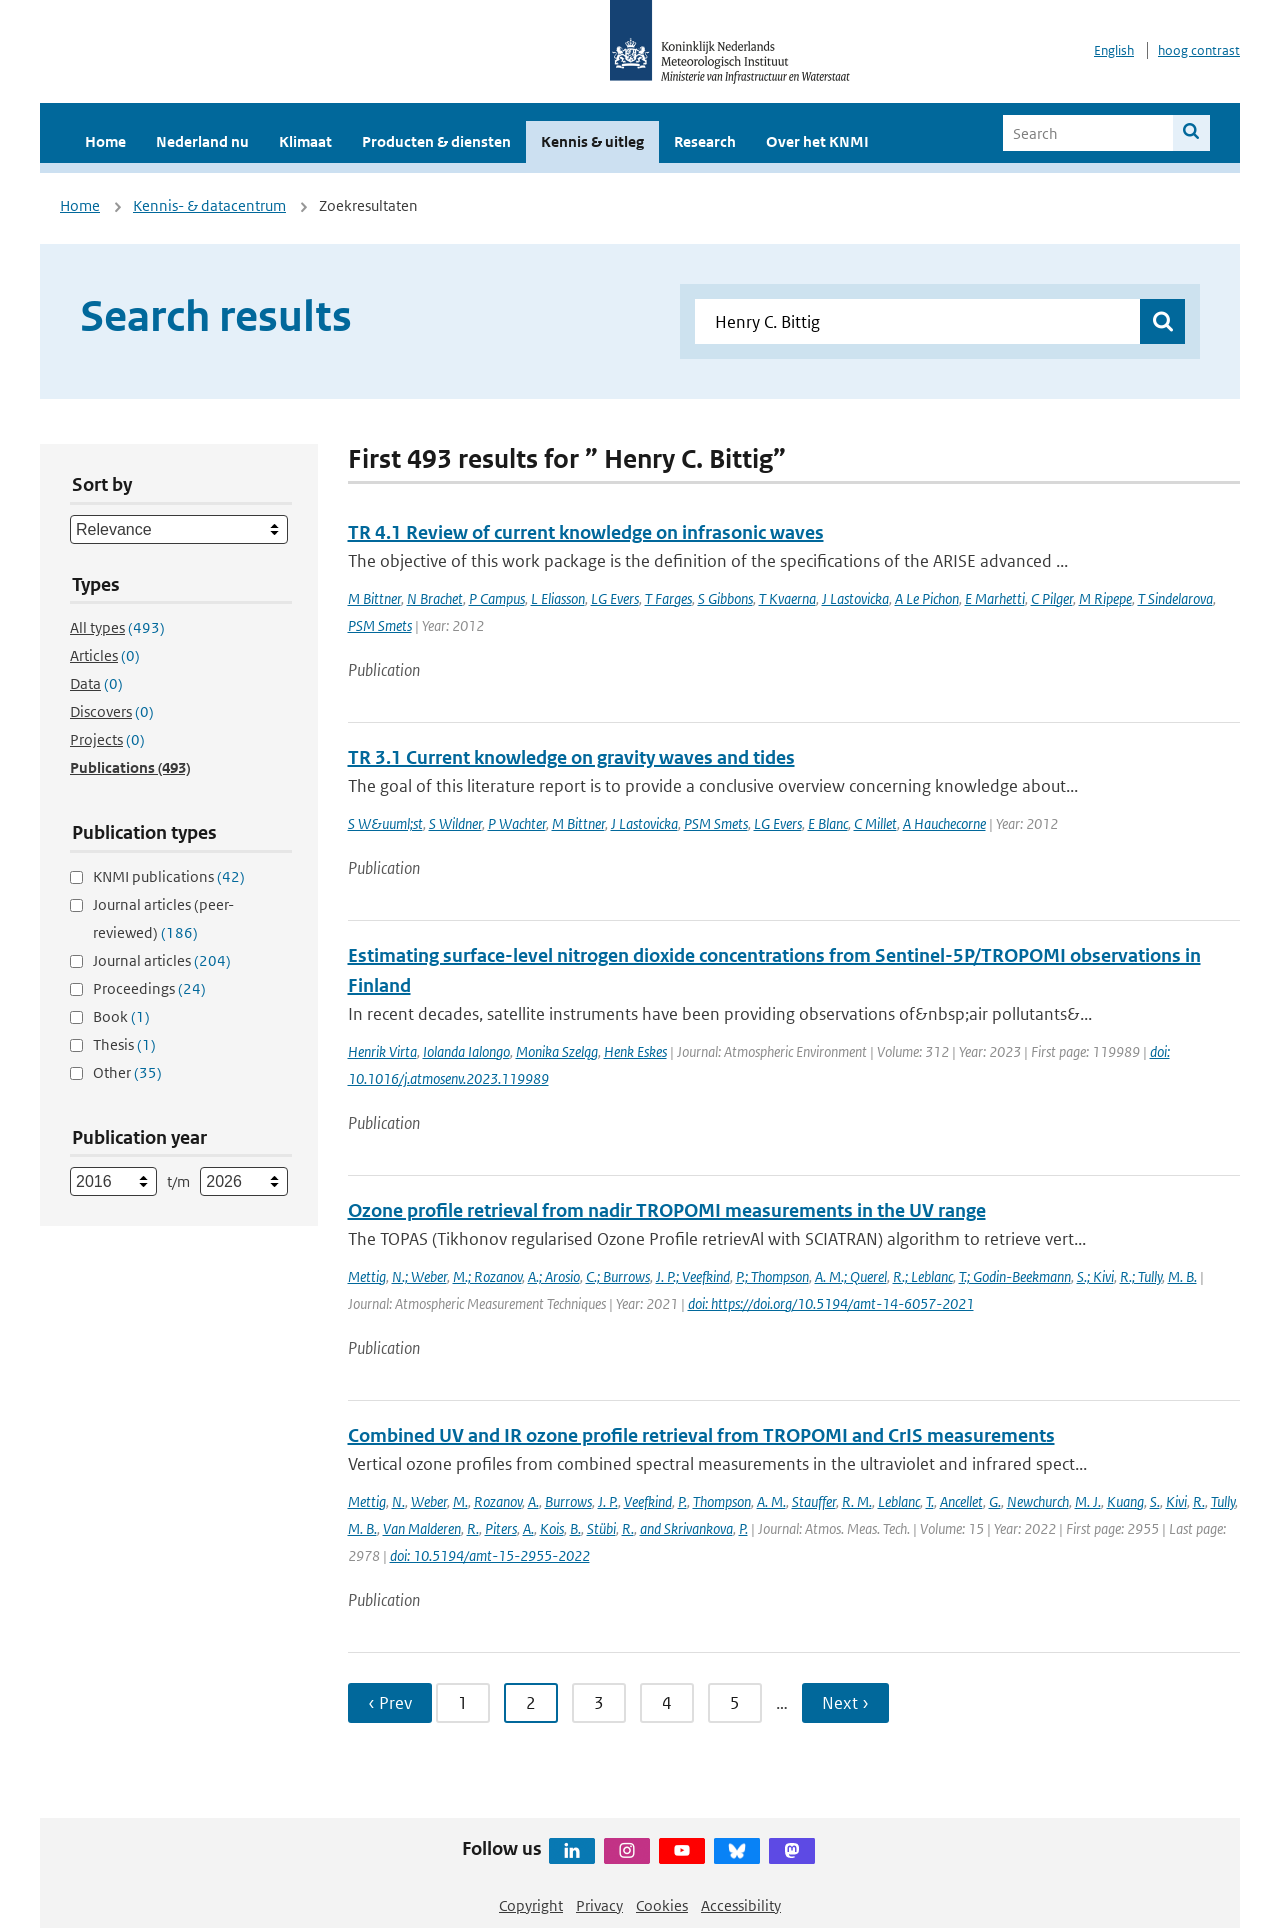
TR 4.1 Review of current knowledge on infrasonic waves (586, 532)
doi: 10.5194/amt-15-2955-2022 (490, 1555)
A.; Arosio (554, 1276)
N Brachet (435, 598)
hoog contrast (1199, 50)
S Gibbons (725, 598)
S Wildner (455, 823)
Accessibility (741, 1905)
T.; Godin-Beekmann (1015, 1276)
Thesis (124, 1044)
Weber (429, 1501)
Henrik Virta (382, 1051)
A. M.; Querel (851, 1276)
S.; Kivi (1095, 1276)
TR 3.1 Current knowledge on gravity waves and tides (571, 757)
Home (105, 141)
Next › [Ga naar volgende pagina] (845, 1703)
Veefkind (648, 1501)
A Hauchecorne (944, 823)
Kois (552, 1528)
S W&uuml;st (385, 823)
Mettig (367, 1276)
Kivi (1176, 1501)
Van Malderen (422, 1528)
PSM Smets (380, 625)
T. (930, 1501)
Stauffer (814, 1501)
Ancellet (961, 1501)
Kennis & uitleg (592, 141)
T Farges (668, 598)
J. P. (608, 1501)
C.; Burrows (618, 1276)
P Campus (497, 598)
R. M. (857, 1501)
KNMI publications (169, 876)
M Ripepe (1105, 598)
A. (533, 1501)
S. (1155, 1501)
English (1114, 50)
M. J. (1088, 1501)
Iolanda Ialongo (466, 1051)
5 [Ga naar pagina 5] (735, 1703)
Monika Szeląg (557, 1051)
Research (705, 141)
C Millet (875, 823)
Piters (501, 1528)
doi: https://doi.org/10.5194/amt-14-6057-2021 (831, 1303)
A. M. (771, 1501)
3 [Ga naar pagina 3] (599, 1703)
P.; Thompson (772, 1276)
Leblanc (899, 1501)
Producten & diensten (436, 141)
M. (460, 1501)
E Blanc (828, 823)
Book (121, 1016)
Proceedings (149, 988)
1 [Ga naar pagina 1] (463, 1703)
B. (575, 1528)
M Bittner (374, 598)
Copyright (531, 1905)
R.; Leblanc (923, 1276)
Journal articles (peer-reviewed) (163, 918)
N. (398, 1501)
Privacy (599, 1905)
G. (995, 1501)
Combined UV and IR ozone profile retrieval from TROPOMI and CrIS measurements (701, 1435)
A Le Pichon (927, 598)
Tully (1223, 1501)
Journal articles (162, 960)
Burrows (568, 1501)
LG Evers (615, 598)
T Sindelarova (1175, 598)
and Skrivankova (686, 1528)
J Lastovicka (855, 598)
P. (682, 1501)
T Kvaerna (787, 598)
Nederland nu (202, 141)
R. (1199, 1501)
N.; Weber (419, 1276)
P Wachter (517, 823)
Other (127, 1072)
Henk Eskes (635, 1051)
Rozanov (498, 1501)
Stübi (601, 1528)
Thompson (722, 1501)
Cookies (662, 1905)
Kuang (1125, 1501)
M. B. (1182, 1276)
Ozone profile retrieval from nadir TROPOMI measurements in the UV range (667, 1210)
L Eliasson (558, 598)
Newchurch (1038, 1501)
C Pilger (1052, 598)
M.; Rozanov (487, 1276)
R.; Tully (1141, 1276)
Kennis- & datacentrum (209, 205)
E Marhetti (995, 598)
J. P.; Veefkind (693, 1276)
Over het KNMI (817, 141)
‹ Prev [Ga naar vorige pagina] (390, 1703)
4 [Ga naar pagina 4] (667, 1703)
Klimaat (305, 141)
